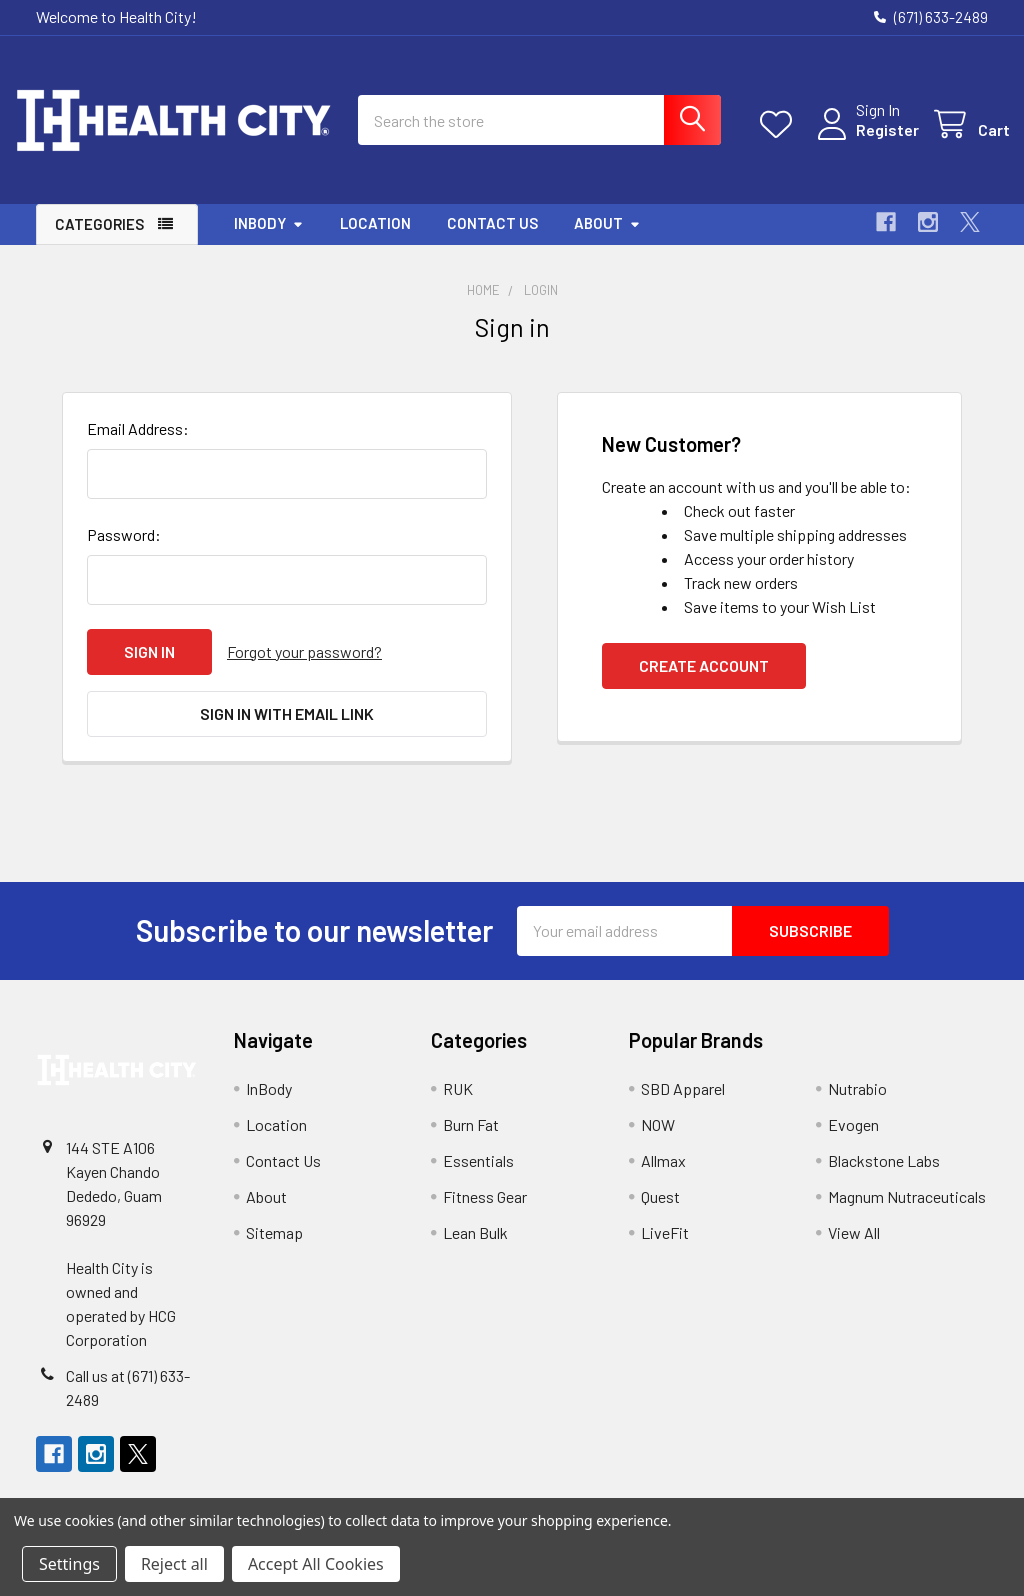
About (607, 240)
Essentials (478, 1176)
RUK (458, 1104)
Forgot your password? (304, 667)
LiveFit (665, 1248)
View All (854, 1248)
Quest (660, 1212)
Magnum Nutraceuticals (907, 1212)
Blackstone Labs (884, 1176)
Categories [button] (99, 241)
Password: (124, 550)
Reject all (174, 1564)
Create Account (704, 681)
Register (865, 140)
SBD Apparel (683, 1104)
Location (375, 240)
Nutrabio (857, 1104)
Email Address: (138, 444)
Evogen (853, 1140)
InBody (269, 240)
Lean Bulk (475, 1248)
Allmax (663, 1176)
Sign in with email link (287, 729)
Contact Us (492, 240)
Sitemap (274, 1248)
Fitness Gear (485, 1212)
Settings (69, 1564)
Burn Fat (471, 1140)
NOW (658, 1140)
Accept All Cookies (316, 1564)
